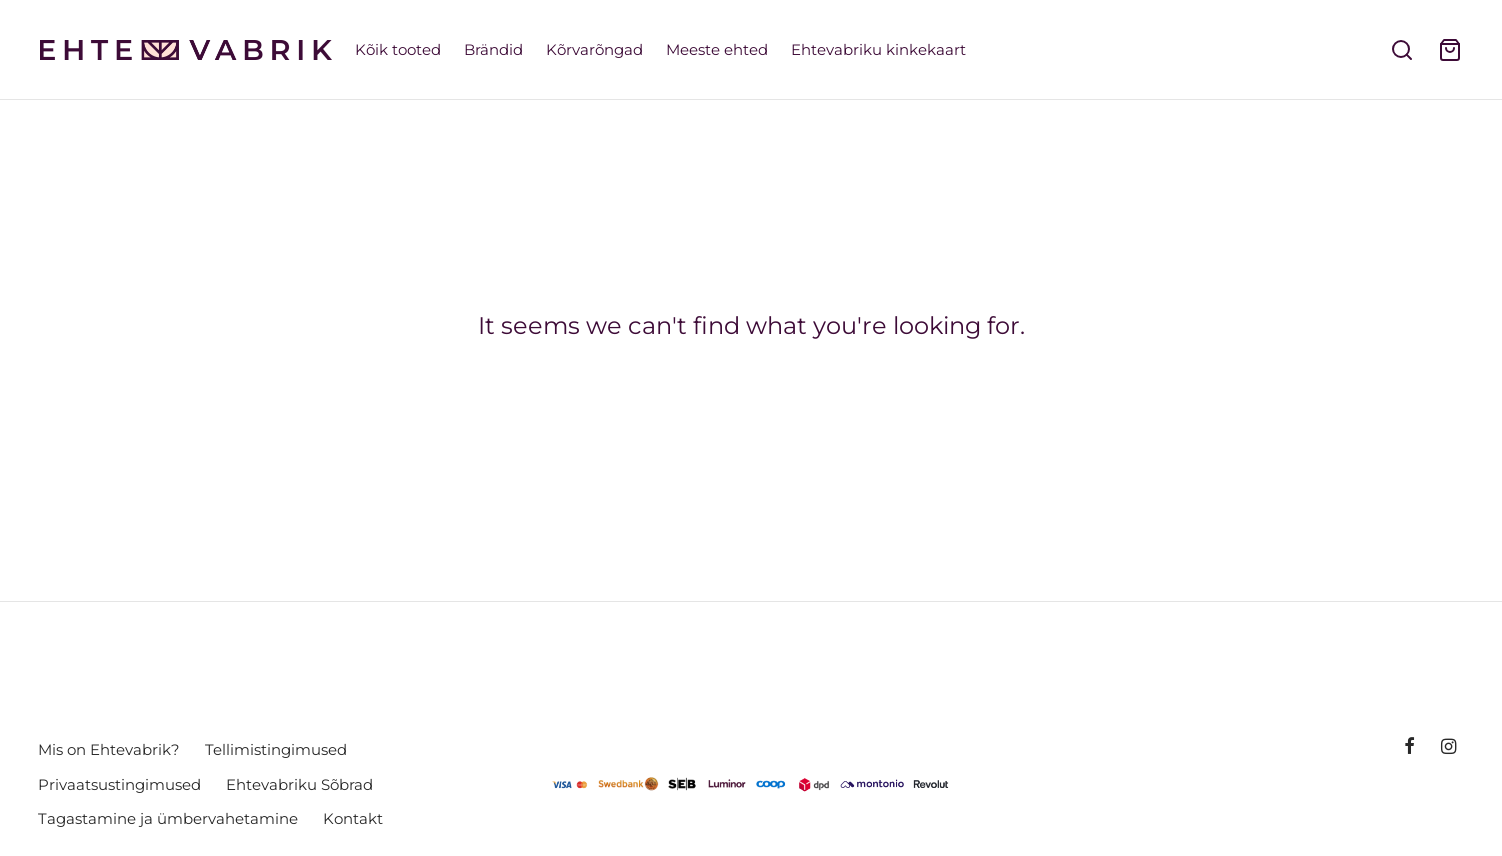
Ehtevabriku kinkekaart (878, 49)
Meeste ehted (717, 49)
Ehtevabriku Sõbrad (299, 784)
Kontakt (353, 818)
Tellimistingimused (276, 749)
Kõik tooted (398, 49)
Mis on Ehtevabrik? (109, 749)
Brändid (493, 49)
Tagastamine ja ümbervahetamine (168, 818)
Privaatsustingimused (119, 784)
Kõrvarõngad (594, 49)
